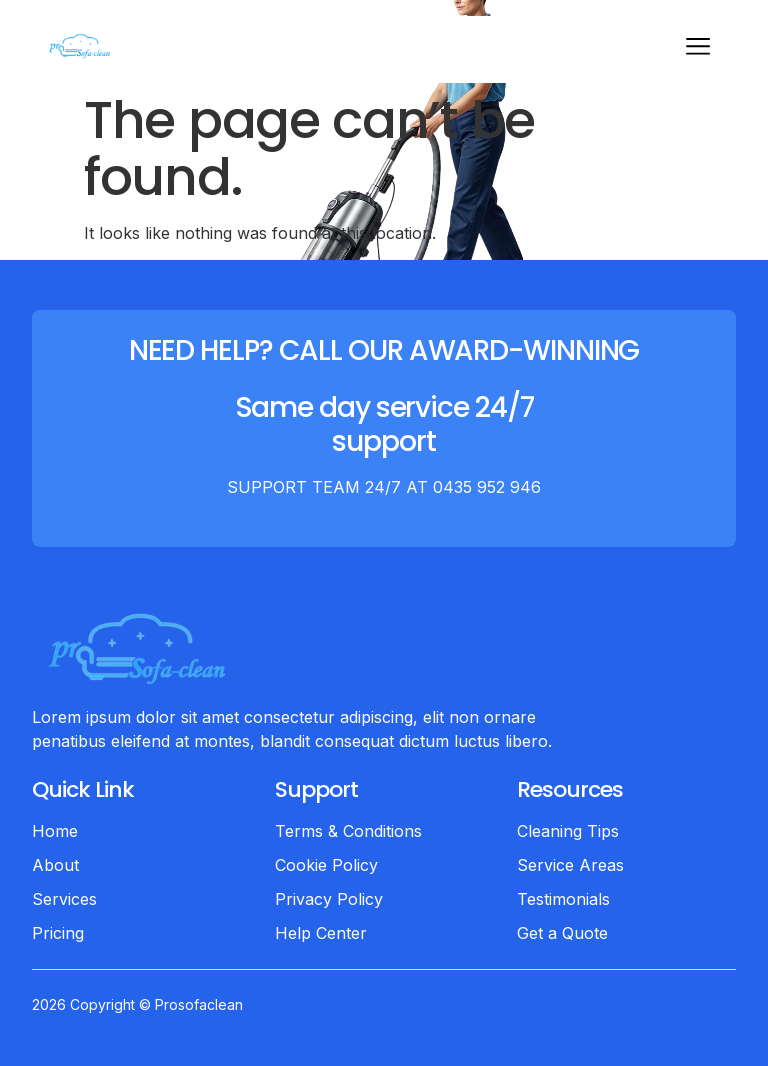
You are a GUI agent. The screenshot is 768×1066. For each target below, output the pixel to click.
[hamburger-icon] (697, 49)
